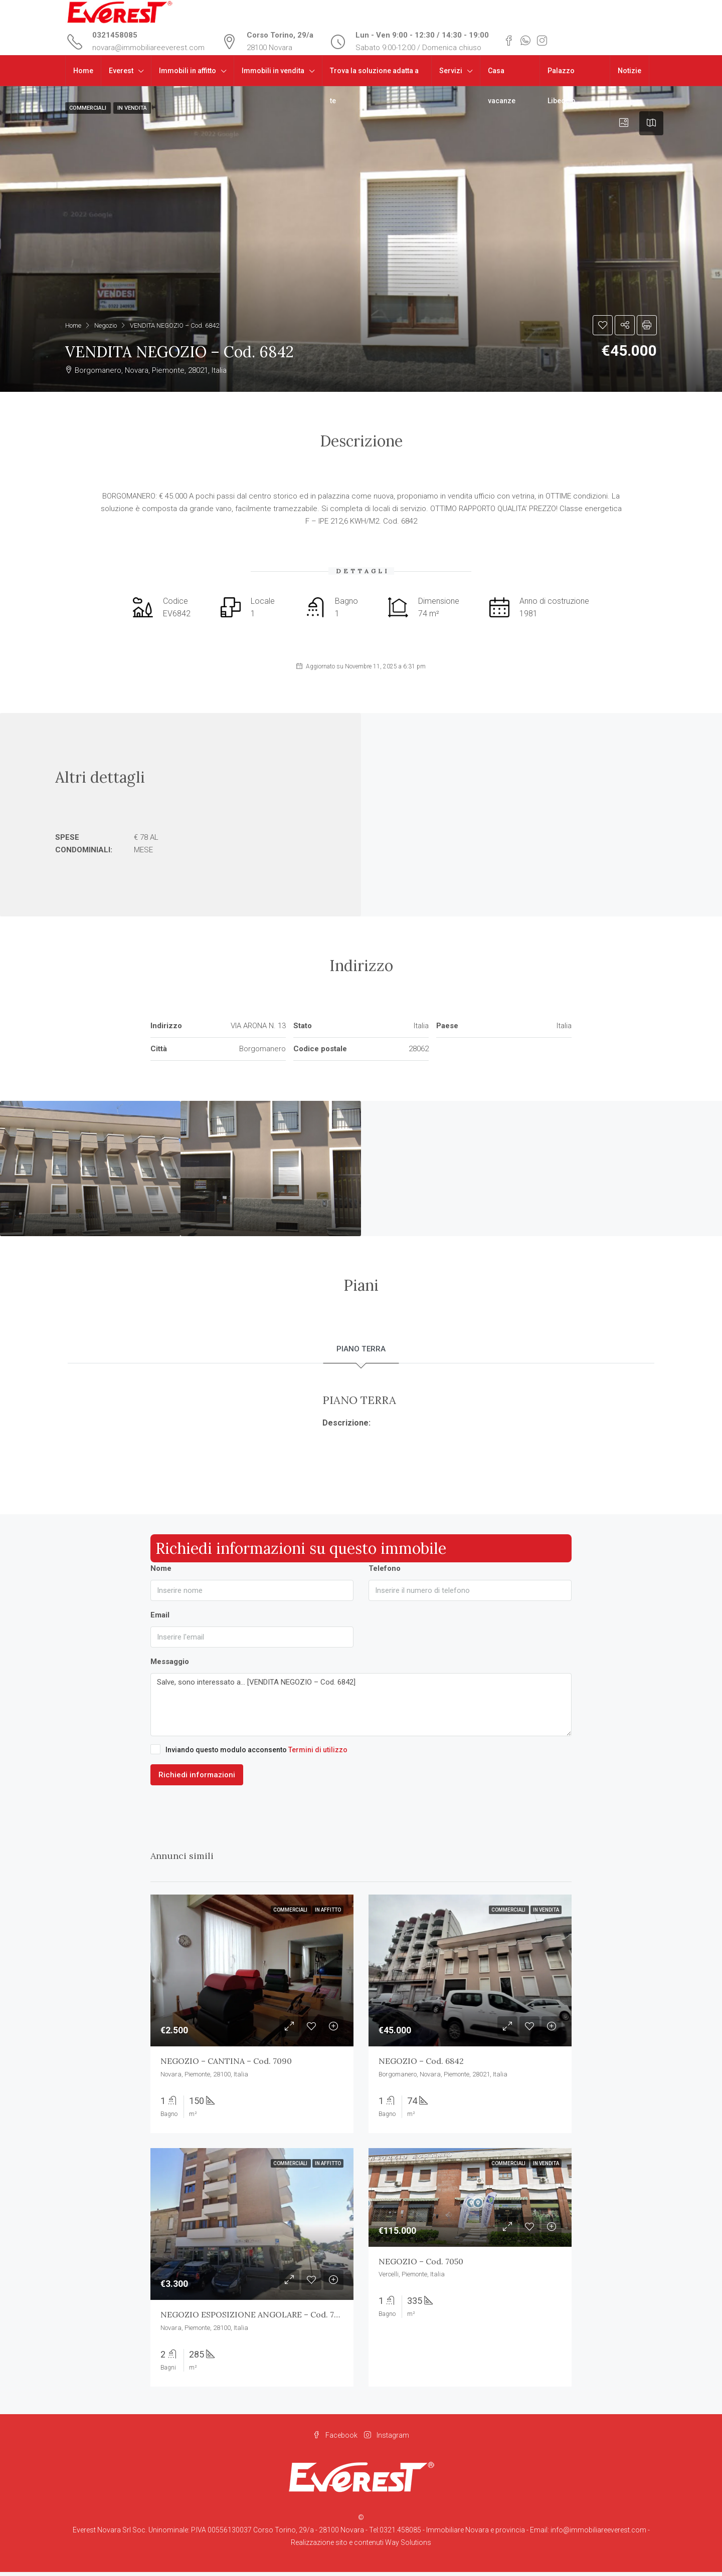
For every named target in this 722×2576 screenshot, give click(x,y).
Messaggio (169, 1665)
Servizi (450, 71)
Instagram (386, 2439)
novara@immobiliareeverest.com (148, 47)
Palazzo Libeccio (562, 86)
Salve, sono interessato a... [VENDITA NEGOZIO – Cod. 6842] (361, 1709)
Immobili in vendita (273, 71)
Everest (121, 71)
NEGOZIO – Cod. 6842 (421, 2065)
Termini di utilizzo (317, 1754)
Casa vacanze (501, 86)
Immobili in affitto (187, 71)
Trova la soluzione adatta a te (374, 86)
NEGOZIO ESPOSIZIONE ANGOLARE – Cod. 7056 (253, 2319)
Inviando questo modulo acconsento (248, 1753)
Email (159, 1618)
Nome (160, 1572)
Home (83, 71)
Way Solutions (408, 2546)
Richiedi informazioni (196, 1778)
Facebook (336, 2439)
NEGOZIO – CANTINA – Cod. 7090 (226, 2065)
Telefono (385, 1572)
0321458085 (114, 35)
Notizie (629, 71)
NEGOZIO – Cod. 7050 (421, 2265)
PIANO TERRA (361, 1350)
